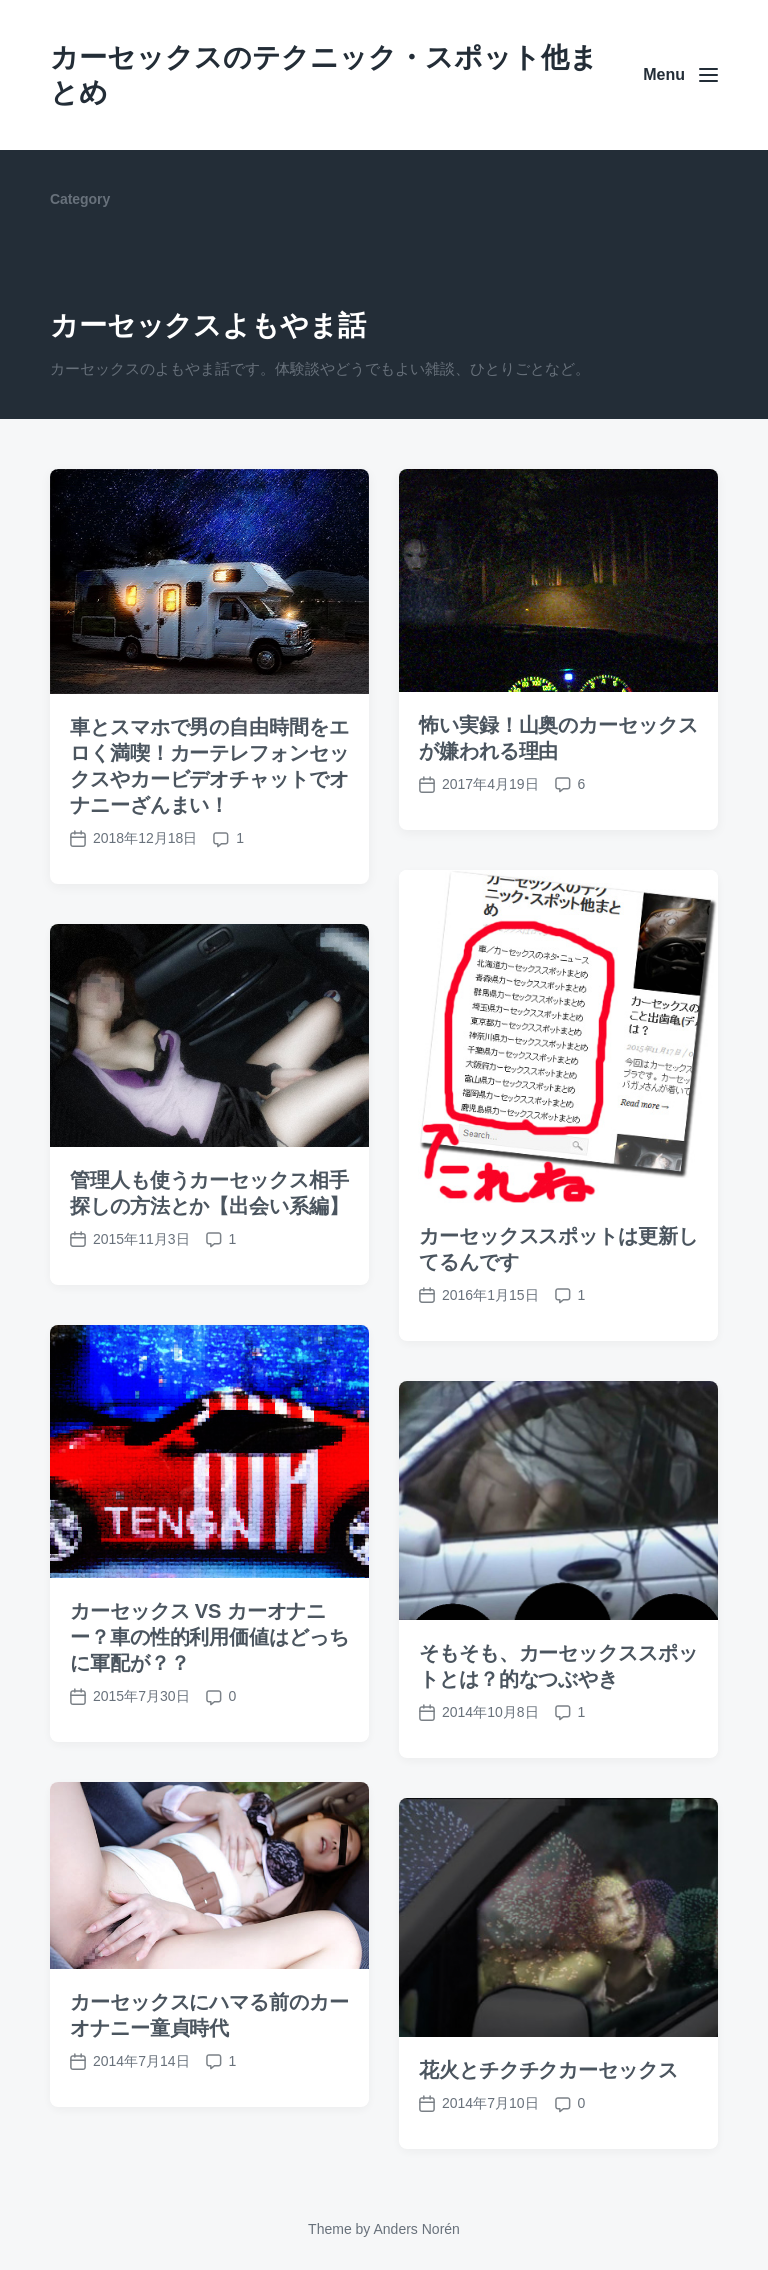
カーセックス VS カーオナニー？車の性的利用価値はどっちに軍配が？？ (209, 1701)
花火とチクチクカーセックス (548, 2134)
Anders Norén (416, 2229)
